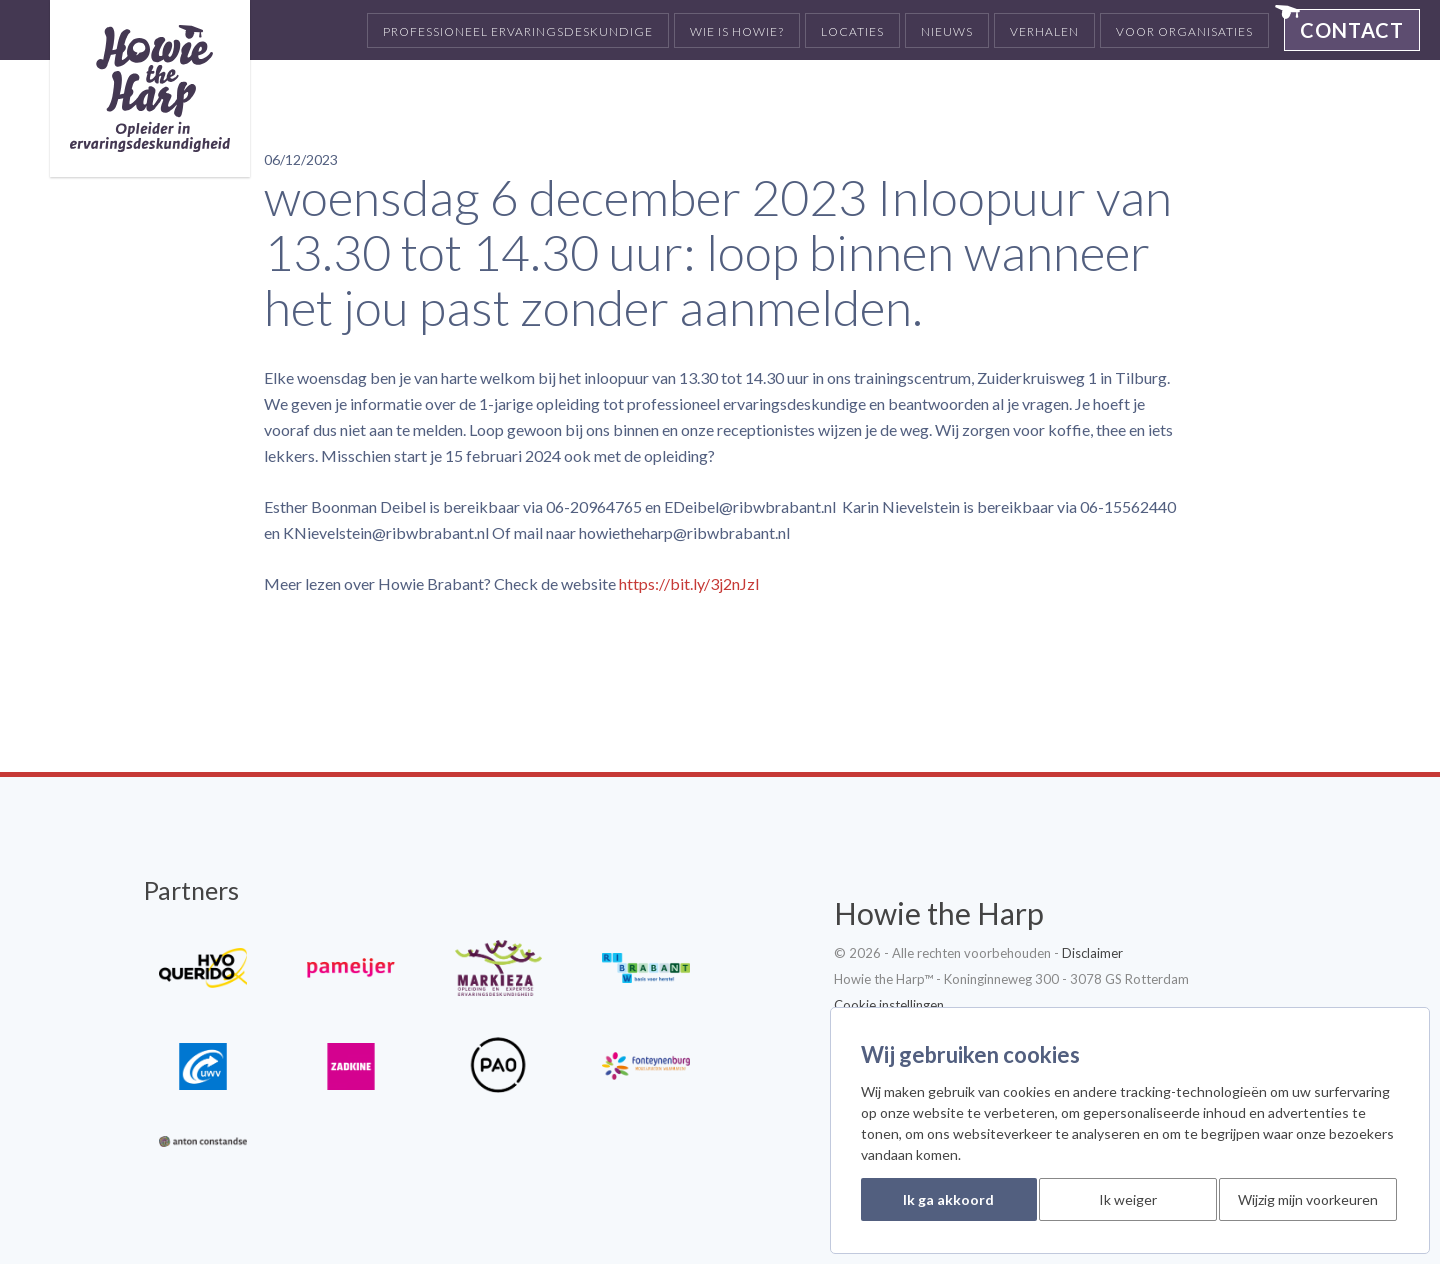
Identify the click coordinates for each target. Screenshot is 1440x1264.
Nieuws (947, 31)
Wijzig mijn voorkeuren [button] (1308, 1199)
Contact (1352, 30)
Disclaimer (1092, 953)
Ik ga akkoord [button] (948, 1199)
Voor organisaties (1184, 31)
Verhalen (1044, 31)
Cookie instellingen (889, 1005)
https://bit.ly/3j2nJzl (689, 583)
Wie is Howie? (737, 31)
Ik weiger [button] (1128, 1199)
